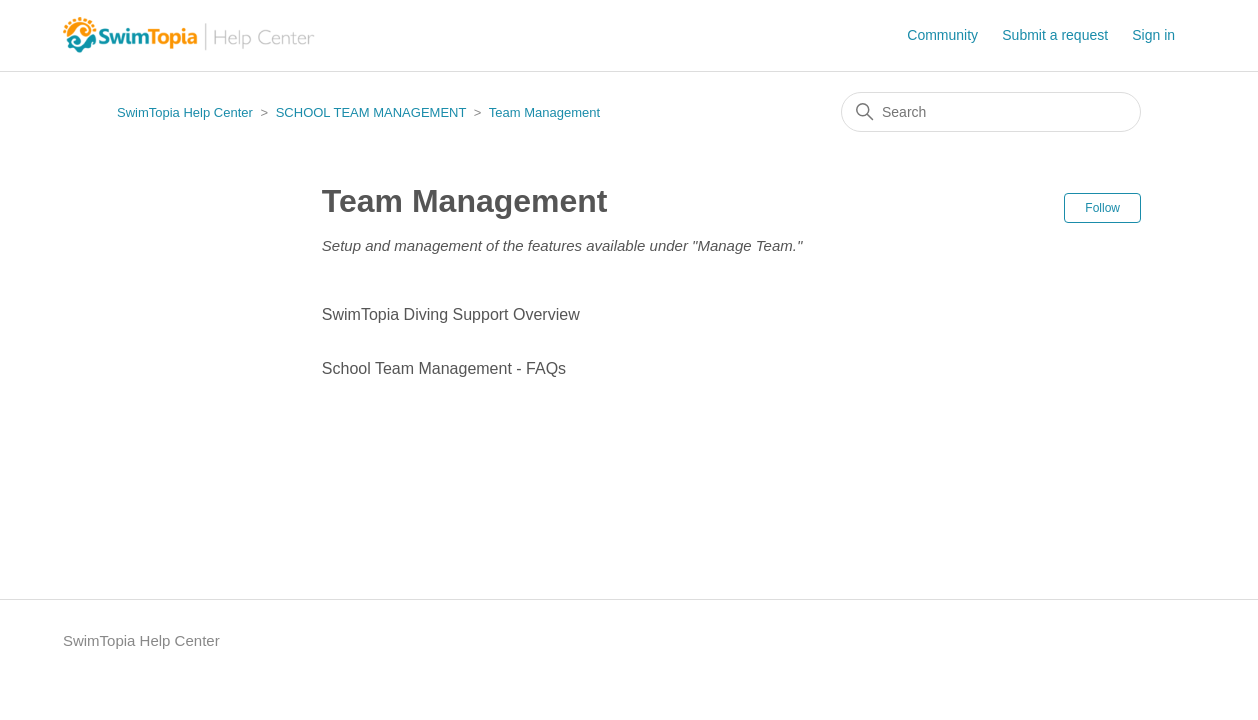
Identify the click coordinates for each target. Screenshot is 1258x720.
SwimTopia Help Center (185, 112)
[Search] (991, 112)
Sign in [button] (1153, 35)
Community (942, 35)
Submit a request (1055, 35)
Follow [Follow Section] (1102, 208)
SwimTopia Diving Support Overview (451, 314)
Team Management (544, 112)
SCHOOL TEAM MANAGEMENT (371, 112)
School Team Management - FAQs (444, 368)
